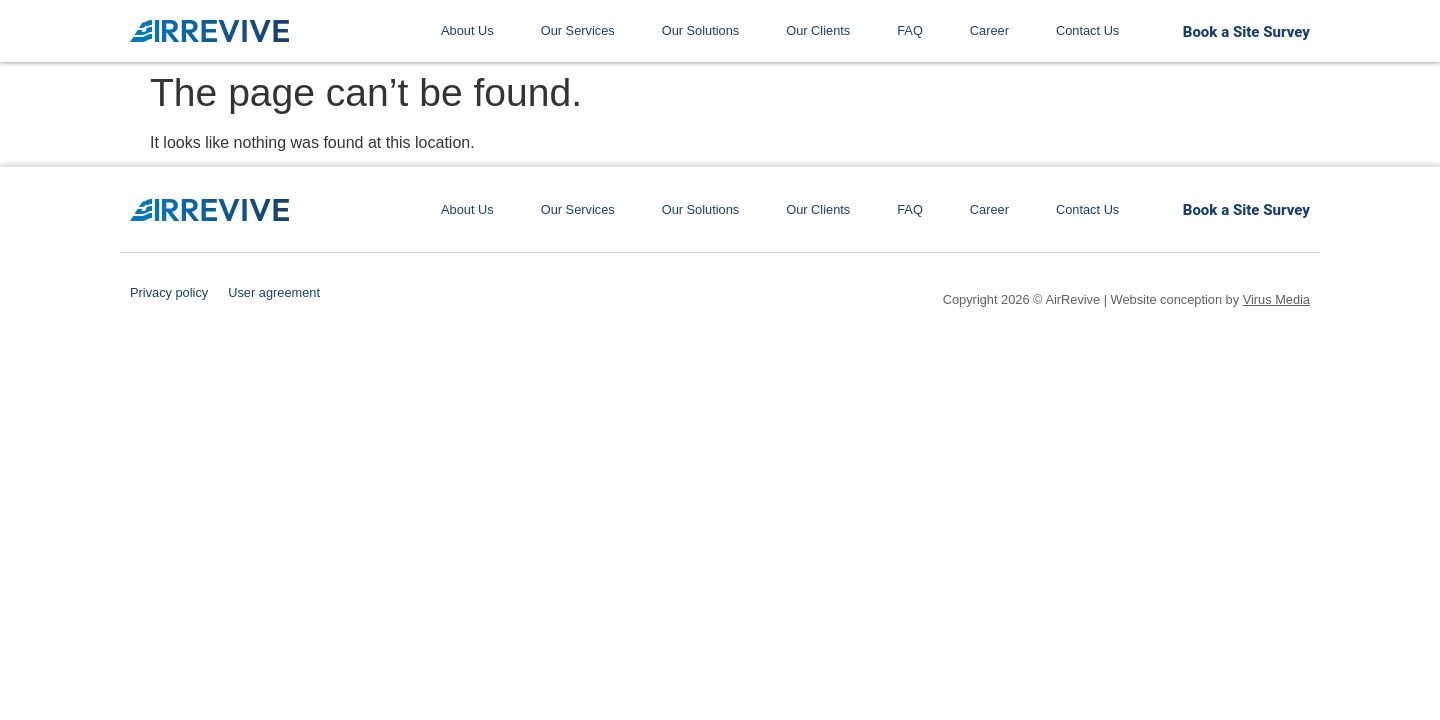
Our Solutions (701, 30)
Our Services (578, 30)
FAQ (910, 30)
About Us (467, 30)
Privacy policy (169, 292)
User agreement (274, 292)
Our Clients (818, 30)
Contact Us (1087, 30)
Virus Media (1276, 299)
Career (989, 30)
